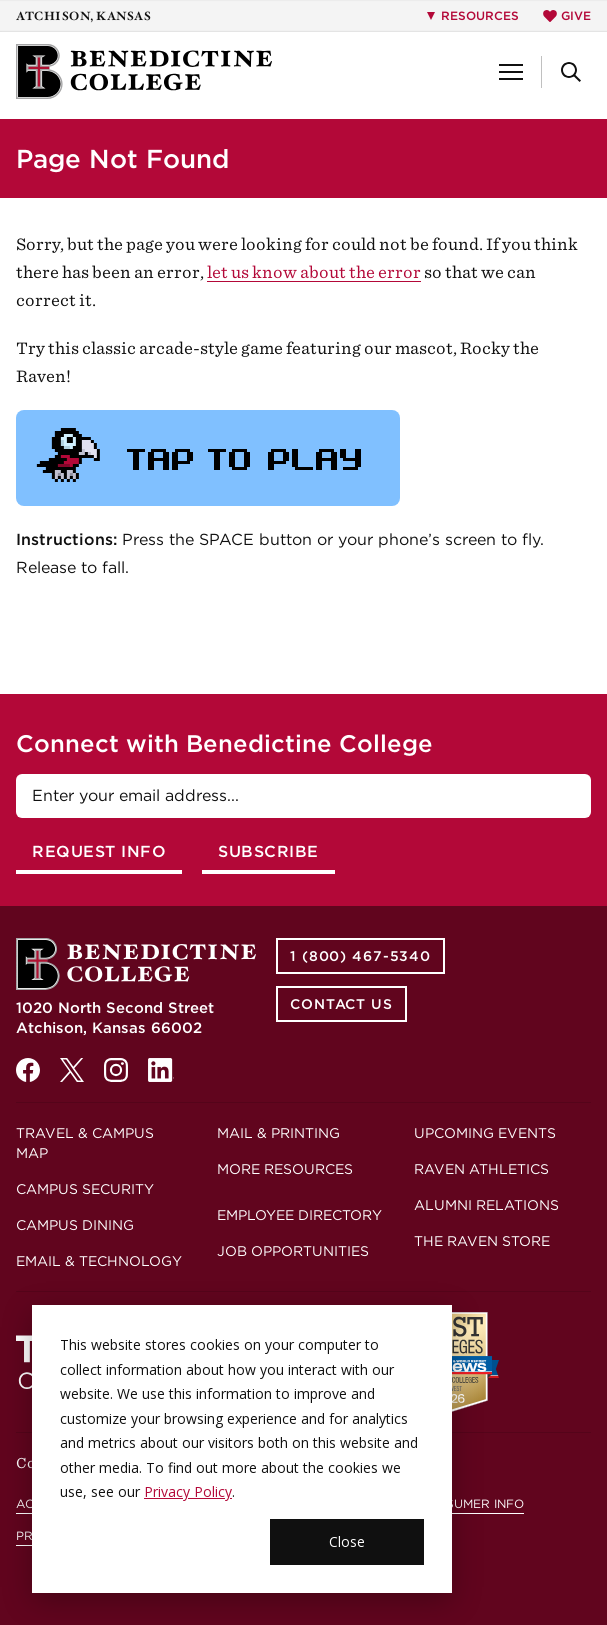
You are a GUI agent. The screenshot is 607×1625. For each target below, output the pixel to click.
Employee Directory (299, 1215)
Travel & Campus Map (85, 1143)
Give (567, 15)
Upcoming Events (485, 1133)
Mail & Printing (278, 1133)
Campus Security (85, 1189)
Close (347, 1541)
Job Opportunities (293, 1251)
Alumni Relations (486, 1205)
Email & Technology (99, 1261)
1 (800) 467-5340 (360, 956)
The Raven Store (482, 1241)
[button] (511, 72)
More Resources (285, 1169)
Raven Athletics (481, 1169)
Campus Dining (75, 1225)
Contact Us (341, 1004)
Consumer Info (471, 1503)
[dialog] (242, 1449)
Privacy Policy (188, 1491)
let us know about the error (314, 272)
